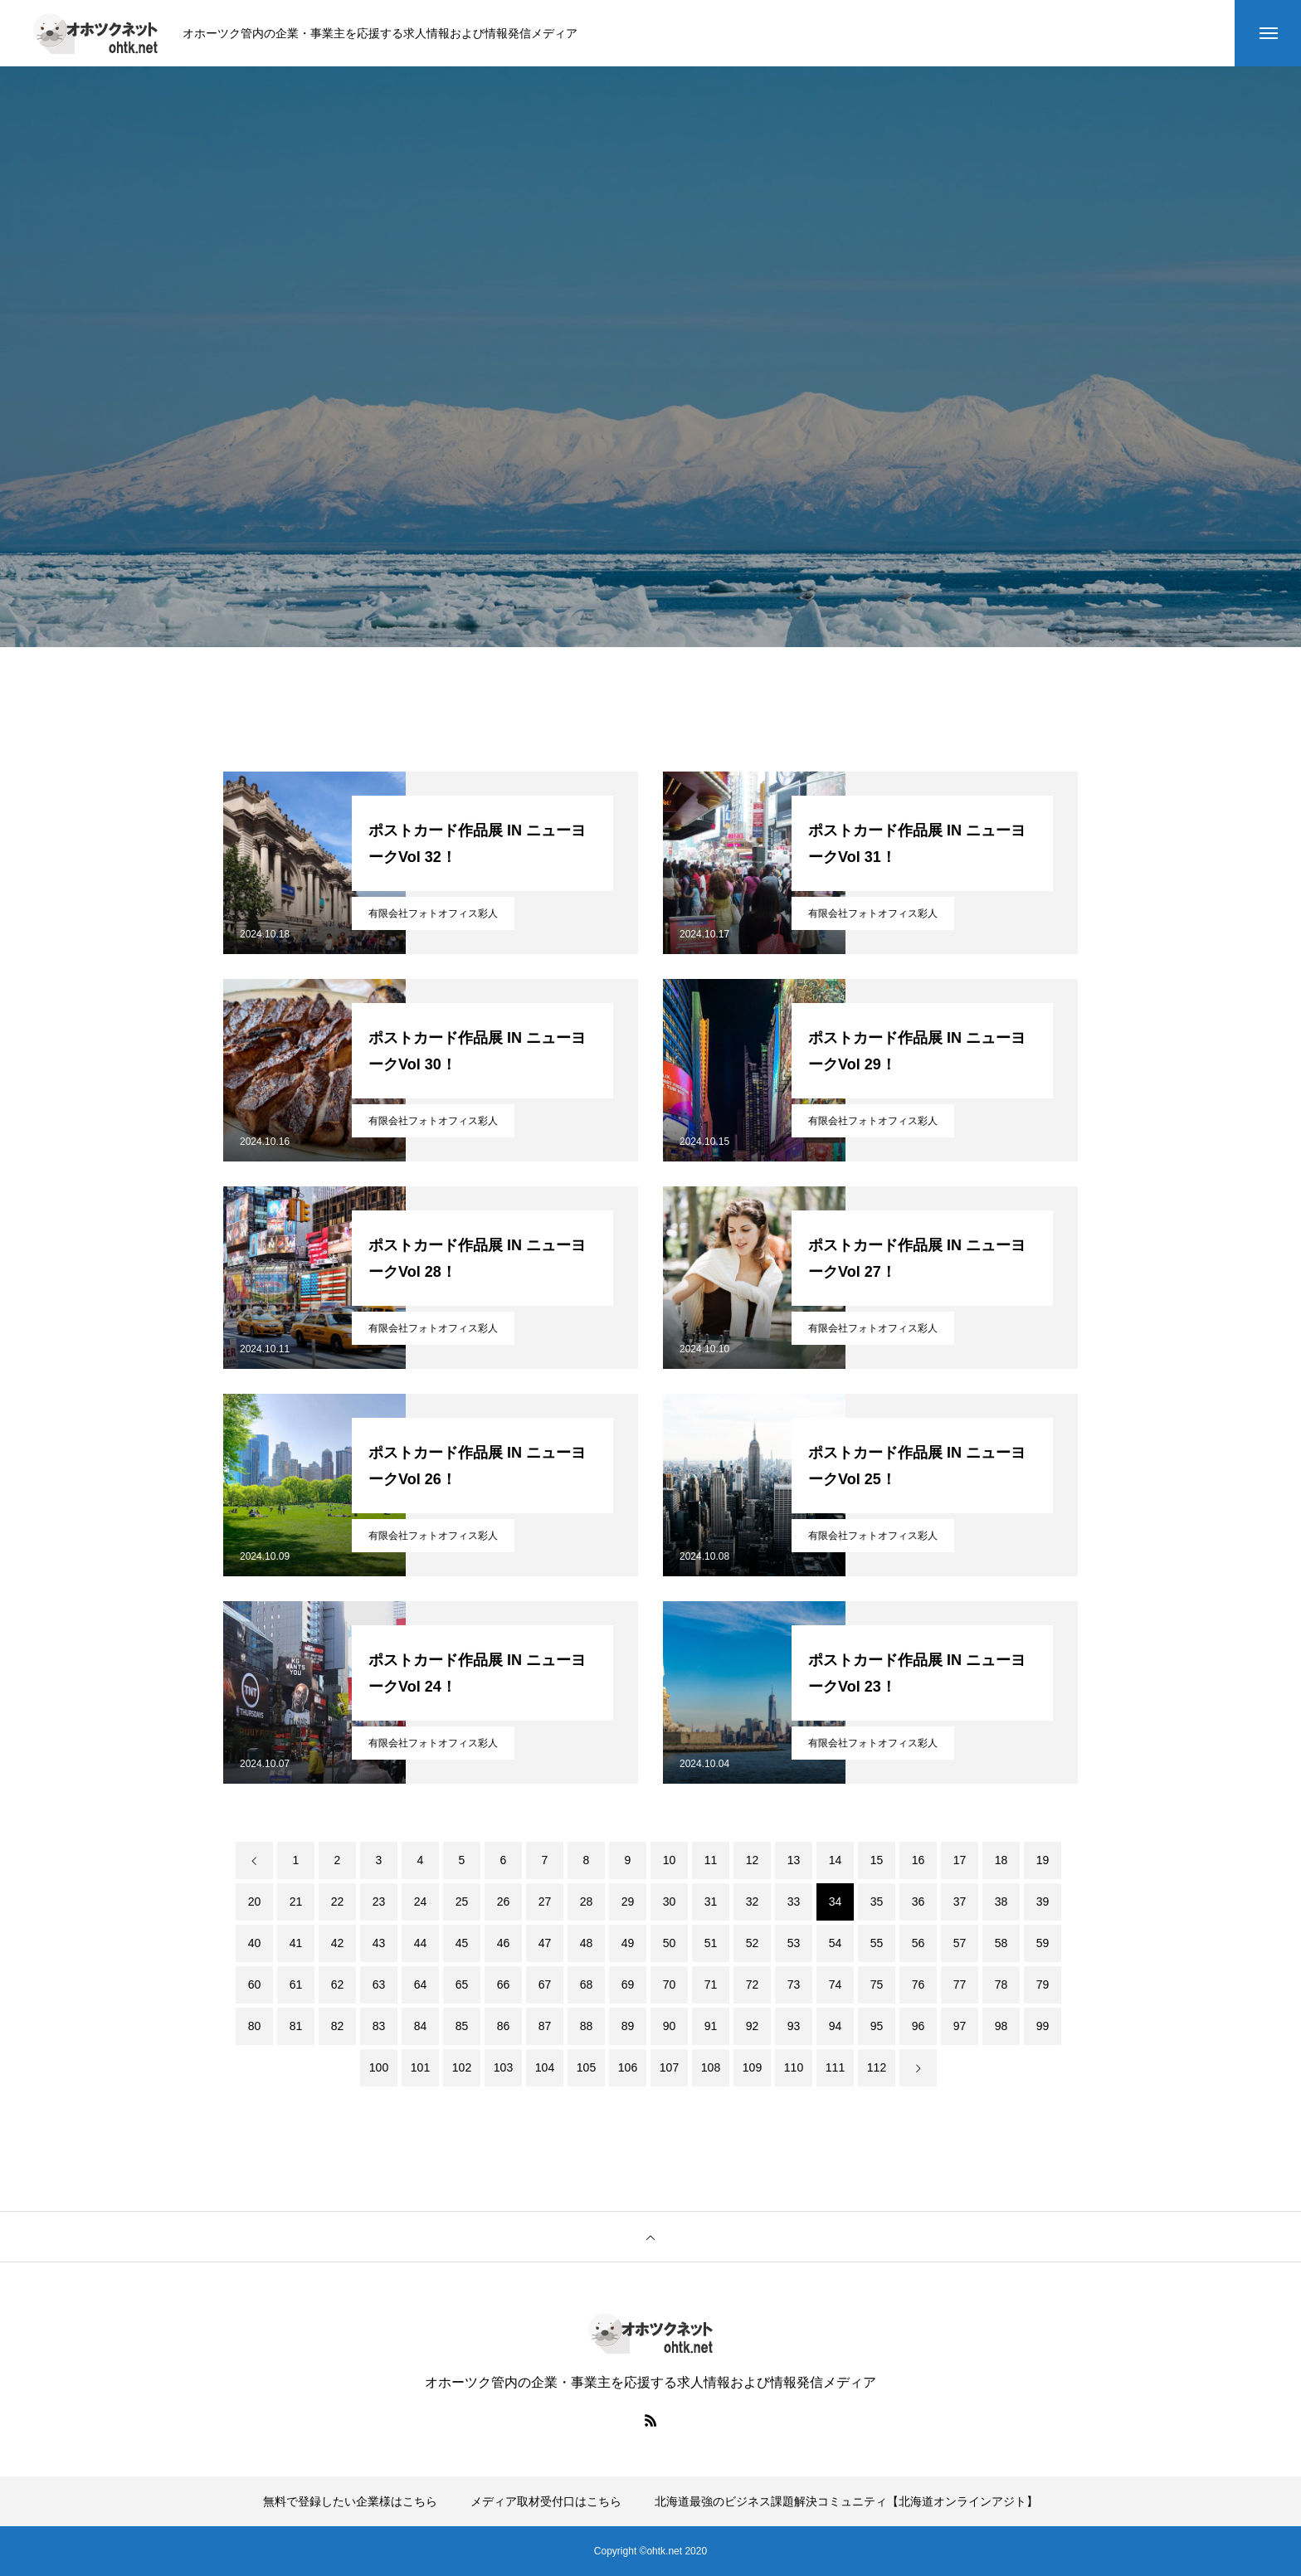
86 (503, 2026)
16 (918, 1860)
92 (752, 2026)
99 (1043, 2026)
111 (835, 2067)
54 (835, 1943)
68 (586, 1984)
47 (545, 1943)
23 (379, 1901)
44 (420, 1943)
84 (420, 2026)
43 (379, 1943)
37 (960, 1901)
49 (628, 1943)
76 (918, 1984)
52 (752, 1943)
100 (378, 2067)
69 (628, 1984)
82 (337, 2026)
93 (794, 2026)
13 (794, 1860)
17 (960, 1860)
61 (296, 1984)
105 (586, 2067)
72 (752, 1984)
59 (1043, 1943)
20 (254, 1901)
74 (835, 1984)
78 (1001, 1984)
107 (669, 2067)
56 (918, 1943)
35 (877, 1901)
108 (710, 2067)
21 (296, 1901)
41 (296, 1943)
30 (669, 1901)
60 (254, 1984)
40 (254, 1943)
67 (545, 1984)
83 (379, 2026)
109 (752, 2067)
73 (794, 1984)
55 (877, 1943)
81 (296, 2026)
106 (627, 2067)
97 (960, 2026)
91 (711, 2026)
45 (462, 1943)
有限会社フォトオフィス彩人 (433, 913)
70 (669, 1984)
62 (337, 1984)
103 (503, 2067)
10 (669, 1860)
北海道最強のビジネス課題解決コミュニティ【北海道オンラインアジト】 (846, 2501)
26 (503, 1901)
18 (1001, 1860)
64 (420, 1984)
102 (461, 2067)
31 (711, 1901)
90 (669, 2026)
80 (254, 2026)
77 (960, 1984)
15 (877, 1860)
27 (545, 1901)
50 (669, 1943)
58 (1001, 1943)
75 (877, 1984)
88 (586, 2026)
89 (628, 2026)
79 (1043, 1984)
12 (752, 1860)
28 (586, 1901)
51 (711, 1943)
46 (503, 1943)
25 (462, 1901)
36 (918, 1901)
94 (835, 2026)
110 (793, 2067)
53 (794, 1943)
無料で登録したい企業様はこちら (350, 2501)
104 (544, 2067)
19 (1043, 1860)
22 (337, 1901)
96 (918, 2026)
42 (337, 1943)
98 (1001, 2026)
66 (503, 1984)
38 (1001, 1901)
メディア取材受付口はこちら (545, 2501)
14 (835, 1860)
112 (876, 2067)
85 (462, 2026)
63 (379, 1984)
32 (752, 1901)
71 (711, 1984)
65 (462, 1984)
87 (545, 2026)
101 (420, 2067)
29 (628, 1901)
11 (711, 1860)
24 (420, 1901)
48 (586, 1943)
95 (877, 2026)
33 (794, 1901)
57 (960, 1943)
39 (1043, 1901)
